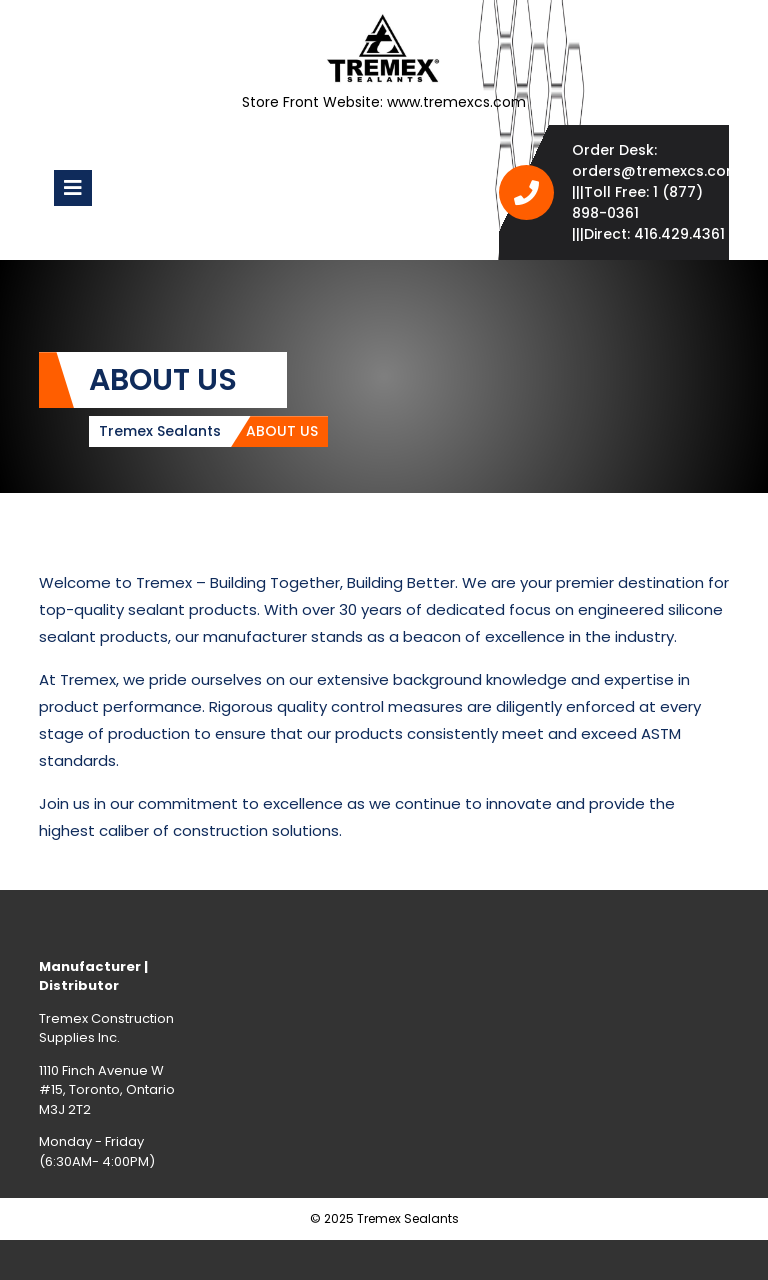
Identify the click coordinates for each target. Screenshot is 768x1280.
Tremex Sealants (160, 431)
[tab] (73, 188)
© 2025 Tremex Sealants (384, 1218)
